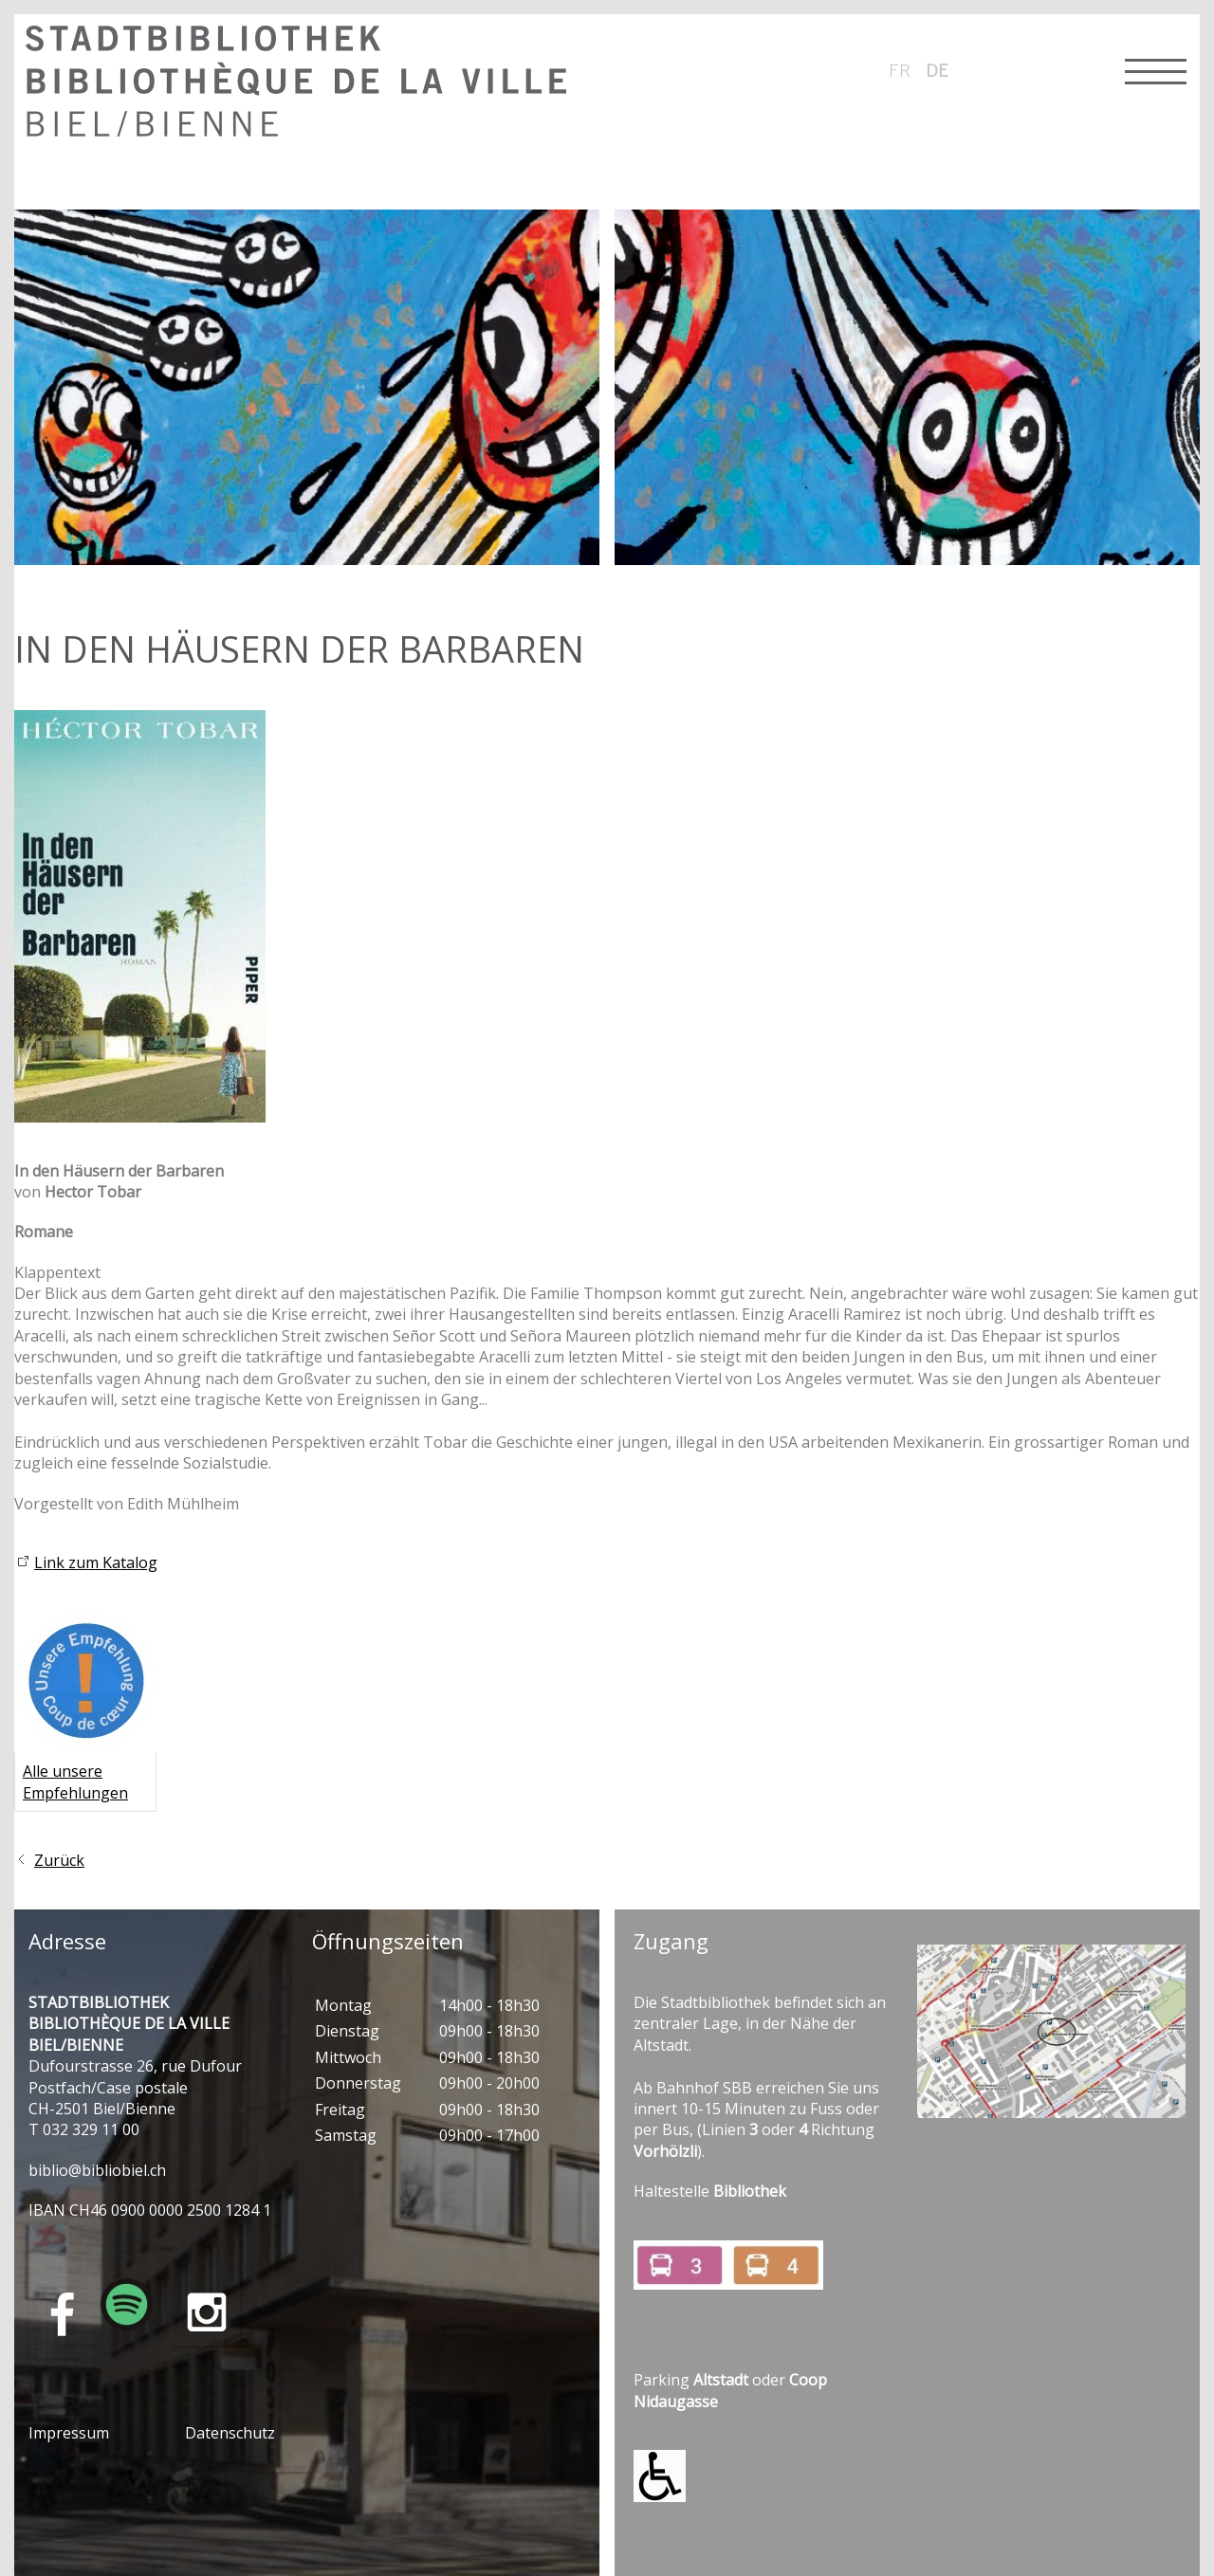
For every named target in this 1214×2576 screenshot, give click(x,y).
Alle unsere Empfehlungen (75, 1781)
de (937, 70)
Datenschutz (230, 2432)
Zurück (59, 1860)
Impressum (68, 2432)
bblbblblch (97, 2170)
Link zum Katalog (95, 1562)
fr (900, 70)
